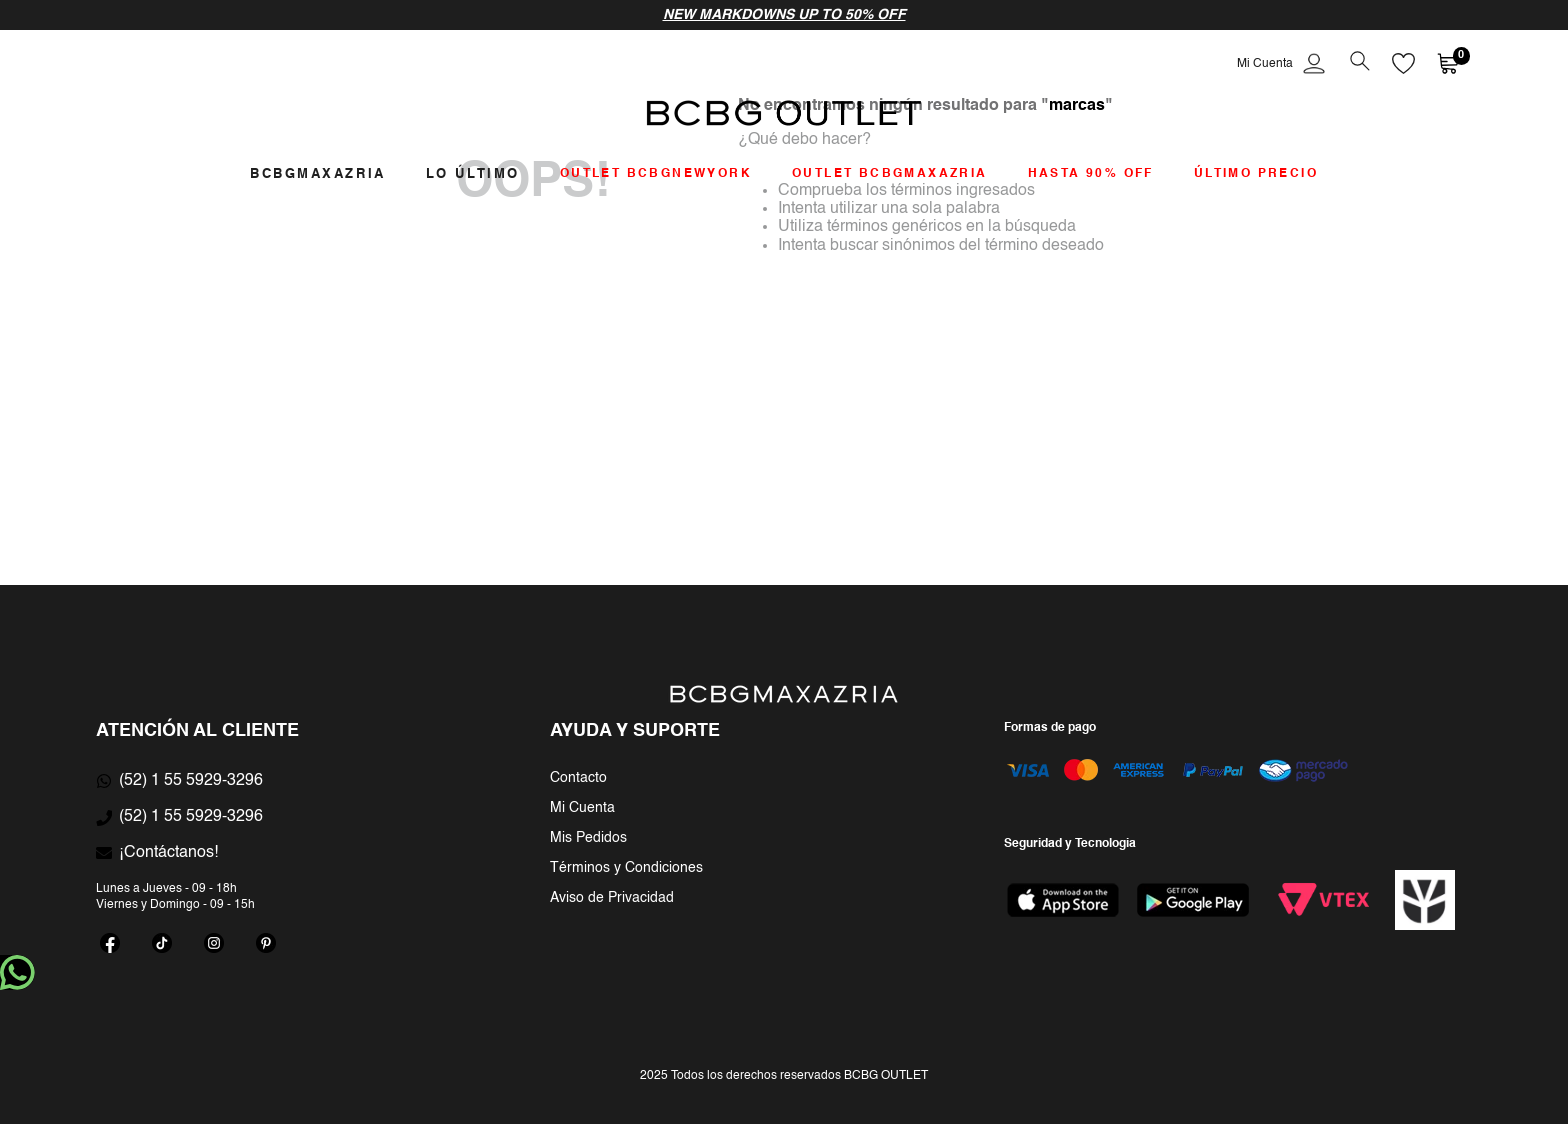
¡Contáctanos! (168, 853)
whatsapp (17, 972)
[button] (1359, 63)
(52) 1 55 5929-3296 (191, 781)
